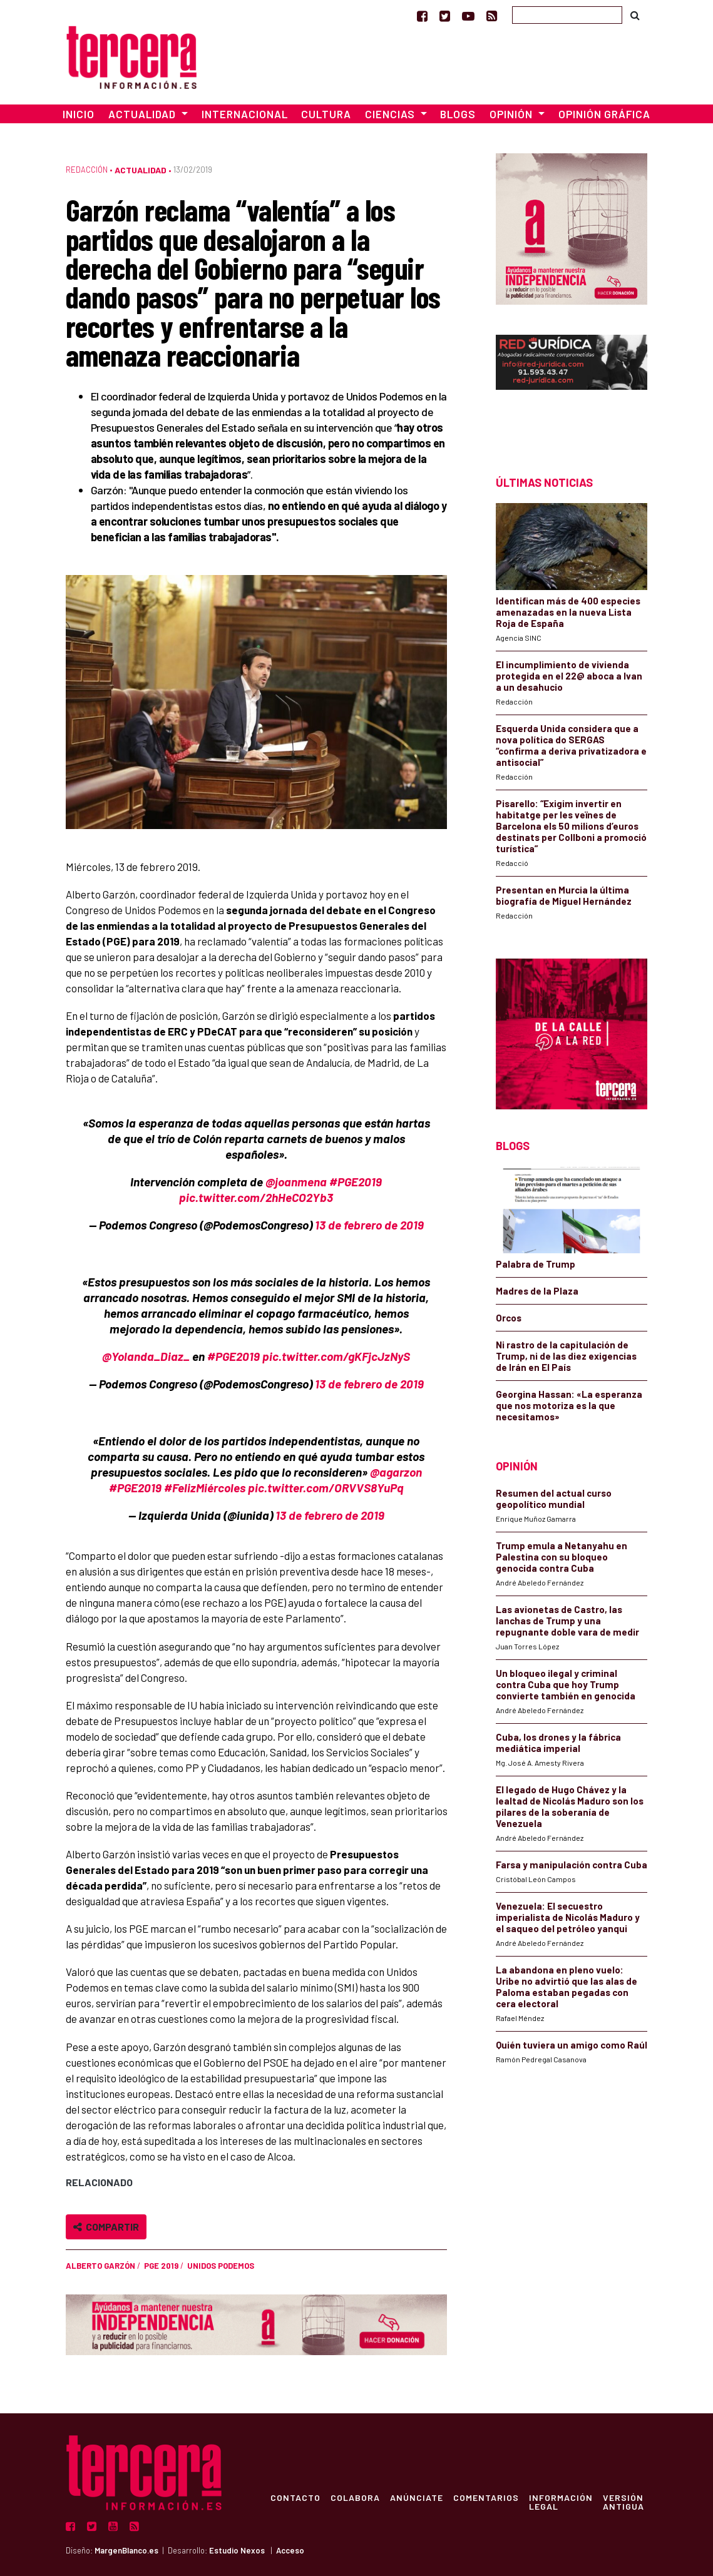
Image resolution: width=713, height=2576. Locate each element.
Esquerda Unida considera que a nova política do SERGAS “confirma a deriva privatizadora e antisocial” (571, 745)
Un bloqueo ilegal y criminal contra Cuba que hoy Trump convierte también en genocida (565, 1684)
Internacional (245, 114)
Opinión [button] (512, 114)
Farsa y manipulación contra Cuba (571, 1864)
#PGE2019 (355, 1181)
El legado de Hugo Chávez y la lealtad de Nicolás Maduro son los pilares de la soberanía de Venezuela (570, 1806)
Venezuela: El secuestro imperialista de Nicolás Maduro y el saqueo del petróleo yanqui (568, 1917)
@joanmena (296, 1181)
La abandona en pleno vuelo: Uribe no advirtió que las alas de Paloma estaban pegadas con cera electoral (566, 1986)
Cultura (326, 114)
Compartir (106, 2226)
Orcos (508, 1317)
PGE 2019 (161, 2266)
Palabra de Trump (535, 1264)
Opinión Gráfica (604, 114)
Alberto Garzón (100, 2266)
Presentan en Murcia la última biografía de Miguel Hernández (564, 895)
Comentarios (486, 2497)
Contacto (295, 2497)
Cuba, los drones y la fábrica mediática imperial (558, 1742)
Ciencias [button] (391, 114)
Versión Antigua (623, 2501)
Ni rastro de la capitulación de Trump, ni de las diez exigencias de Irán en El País (566, 1356)
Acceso (290, 2550)
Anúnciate (416, 2497)
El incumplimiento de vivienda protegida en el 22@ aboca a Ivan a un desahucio (569, 676)
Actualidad (141, 170)
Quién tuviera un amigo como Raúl (571, 2044)
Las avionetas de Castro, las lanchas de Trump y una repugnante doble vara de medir (567, 1620)
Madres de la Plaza (537, 1290)
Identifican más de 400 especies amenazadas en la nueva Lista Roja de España (568, 612)
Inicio (79, 114)
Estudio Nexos (237, 2550)
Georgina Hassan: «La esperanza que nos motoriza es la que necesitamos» (569, 1405)
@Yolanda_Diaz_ (146, 1356)
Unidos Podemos (220, 2266)
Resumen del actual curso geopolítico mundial (554, 1498)
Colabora (355, 2497)
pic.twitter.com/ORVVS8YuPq (326, 1487)
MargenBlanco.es (126, 2550)
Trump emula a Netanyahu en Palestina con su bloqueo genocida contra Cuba (561, 1557)
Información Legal (561, 2501)
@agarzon (396, 1472)
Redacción (87, 170)
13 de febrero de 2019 (369, 1225)
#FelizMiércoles (204, 1487)
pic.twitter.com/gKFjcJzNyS (336, 1356)
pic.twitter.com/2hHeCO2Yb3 (256, 1197)
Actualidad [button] (143, 114)
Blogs (458, 114)
